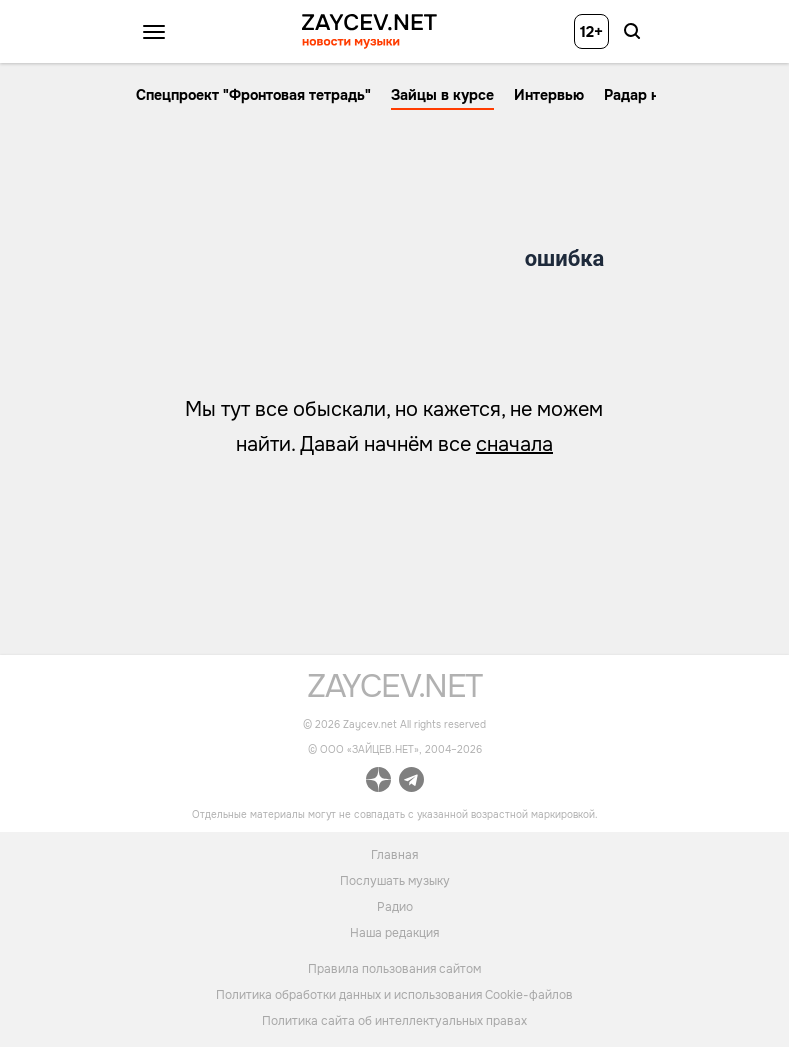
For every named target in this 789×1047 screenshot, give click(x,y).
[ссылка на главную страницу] (394, 692)
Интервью (549, 95)
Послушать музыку (395, 880)
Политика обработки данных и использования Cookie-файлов (394, 995)
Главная (394, 854)
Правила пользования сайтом (394, 969)
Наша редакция (394, 932)
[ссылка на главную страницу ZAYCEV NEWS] (369, 31)
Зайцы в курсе (442, 95)
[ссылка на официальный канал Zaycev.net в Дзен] (378, 782)
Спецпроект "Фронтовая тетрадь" (253, 95)
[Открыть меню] (154, 32)
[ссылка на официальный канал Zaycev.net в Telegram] (411, 782)
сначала (514, 444)
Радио (395, 906)
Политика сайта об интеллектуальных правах (394, 1021)
